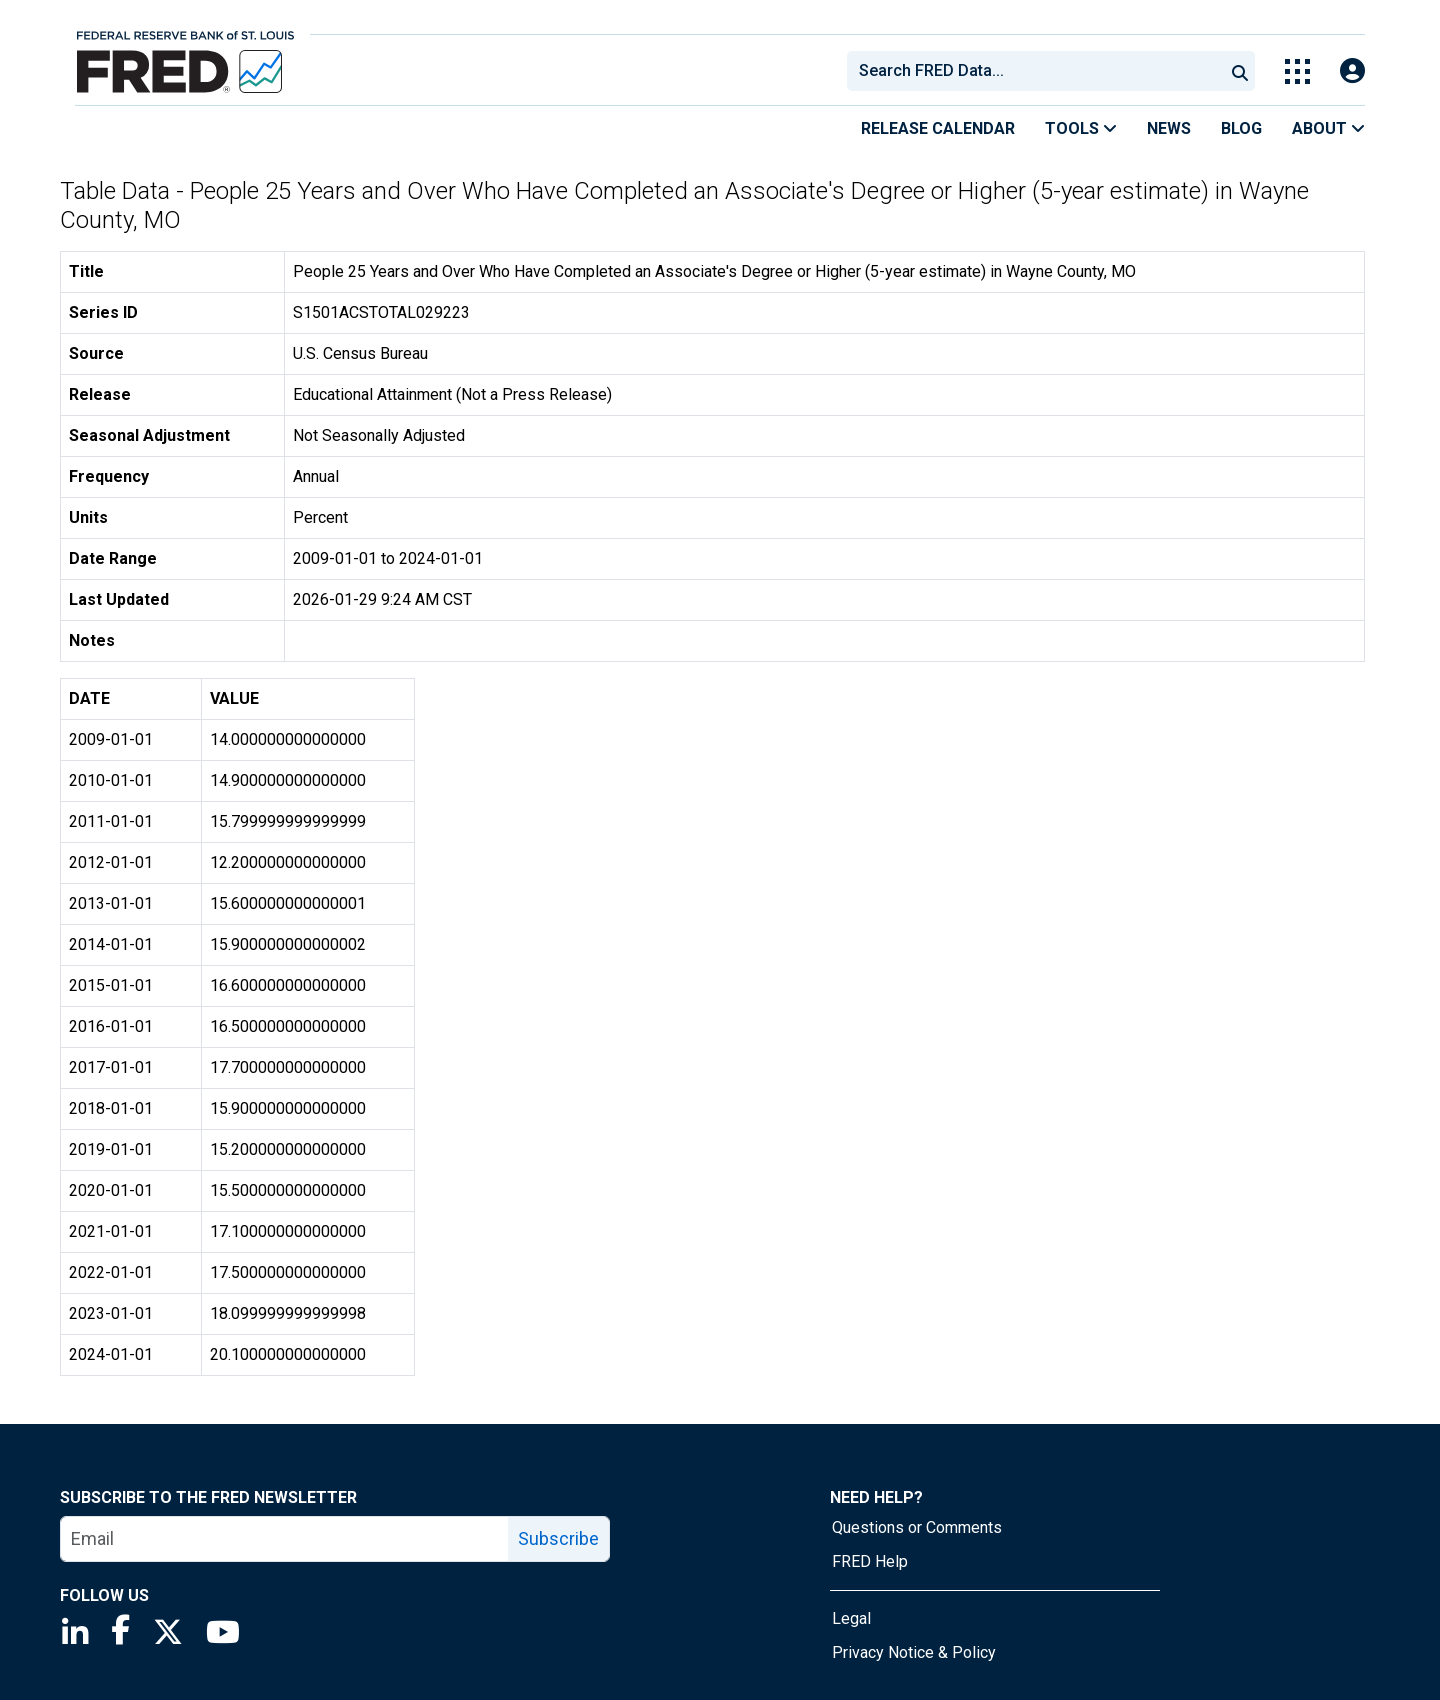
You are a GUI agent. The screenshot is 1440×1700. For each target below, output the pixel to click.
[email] (285, 1539)
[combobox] (1034, 71)
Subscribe (558, 1538)
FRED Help (870, 1561)
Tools (1081, 128)
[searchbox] (1039, 71)
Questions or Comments (917, 1527)
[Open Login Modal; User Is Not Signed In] (1352, 71)
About (1328, 128)
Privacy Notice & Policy (914, 1652)
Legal (851, 1618)
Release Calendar (938, 128)
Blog (1241, 128)
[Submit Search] (1240, 71)
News (1169, 128)
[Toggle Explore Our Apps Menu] (1297, 71)
